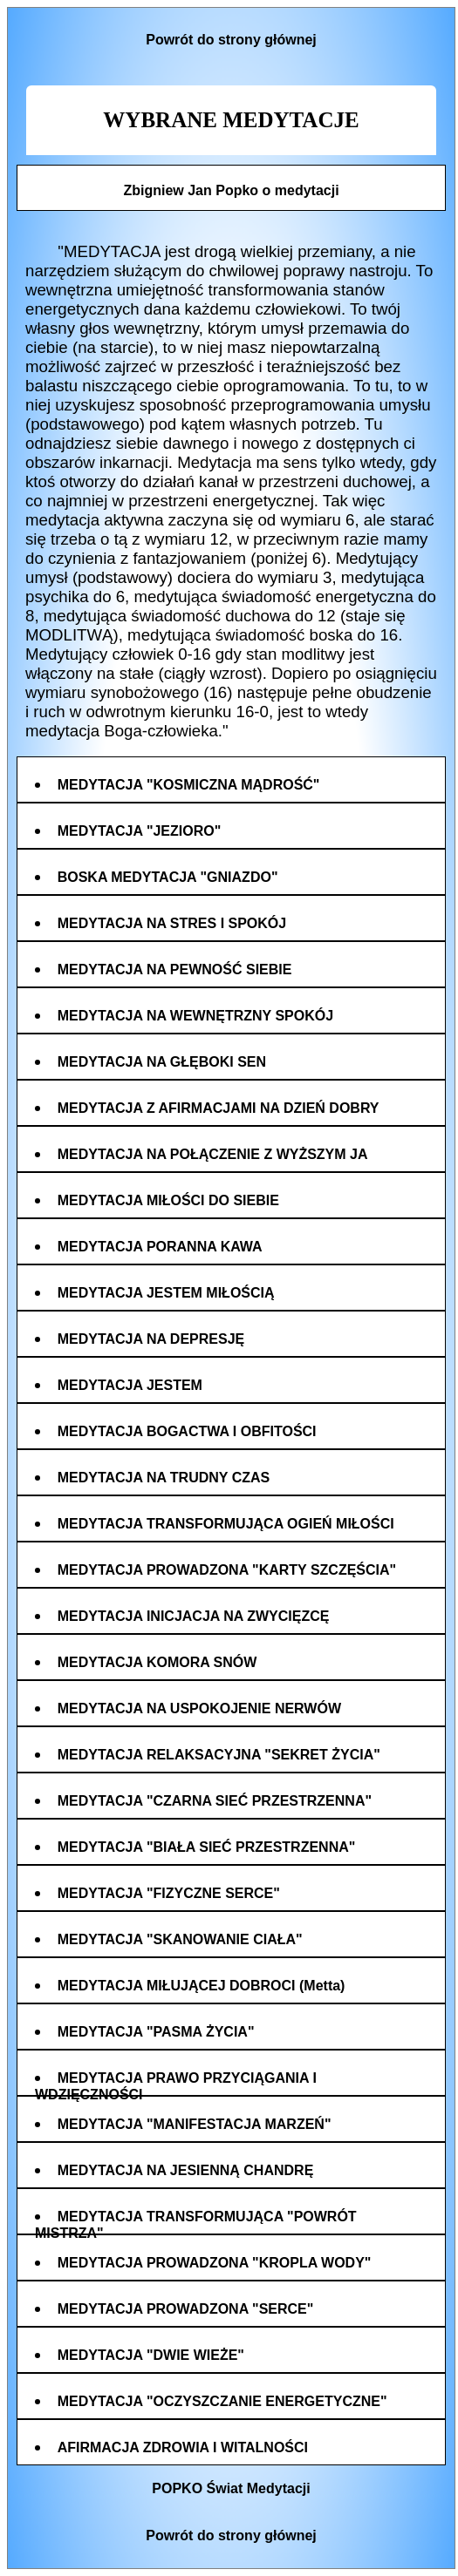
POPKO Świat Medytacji (231, 2488)
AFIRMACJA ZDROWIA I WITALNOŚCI (183, 2447)
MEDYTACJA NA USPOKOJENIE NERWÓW (199, 1708)
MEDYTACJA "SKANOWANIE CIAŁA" (180, 1939)
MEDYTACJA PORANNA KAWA (160, 1246)
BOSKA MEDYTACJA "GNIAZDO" (168, 877)
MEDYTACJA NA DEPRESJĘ (151, 1339)
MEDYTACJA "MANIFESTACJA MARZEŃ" (195, 2124)
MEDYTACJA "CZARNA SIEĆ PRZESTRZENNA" (215, 1800)
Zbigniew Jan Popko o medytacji (230, 190)
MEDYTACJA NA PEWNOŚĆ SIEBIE (175, 969)
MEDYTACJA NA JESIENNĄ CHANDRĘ (186, 2170)
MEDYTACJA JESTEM (130, 1385)
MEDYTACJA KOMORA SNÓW (157, 1662)
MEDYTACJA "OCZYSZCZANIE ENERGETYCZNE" (222, 2401)
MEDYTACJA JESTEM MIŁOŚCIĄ (166, 1292)
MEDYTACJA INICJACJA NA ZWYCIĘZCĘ (194, 1616)
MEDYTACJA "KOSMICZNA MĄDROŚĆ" (189, 784)
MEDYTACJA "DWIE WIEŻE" (151, 2355)
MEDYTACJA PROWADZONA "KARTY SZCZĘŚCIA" (227, 1570)
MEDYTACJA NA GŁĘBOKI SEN (162, 1061)
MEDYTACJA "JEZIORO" (140, 831)
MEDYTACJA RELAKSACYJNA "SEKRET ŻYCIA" (219, 1754)
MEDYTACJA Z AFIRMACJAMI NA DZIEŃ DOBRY (218, 1108)
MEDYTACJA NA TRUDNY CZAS (164, 1477)
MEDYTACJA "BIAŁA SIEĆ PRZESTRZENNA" (207, 1847)
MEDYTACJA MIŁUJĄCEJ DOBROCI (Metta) (201, 1985)
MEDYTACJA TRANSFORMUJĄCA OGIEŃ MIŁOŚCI (226, 1523)
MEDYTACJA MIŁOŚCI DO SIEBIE (168, 1200)
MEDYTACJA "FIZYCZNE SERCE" (169, 1893)
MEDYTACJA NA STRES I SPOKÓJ (172, 923)
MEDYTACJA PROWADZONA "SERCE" (186, 2308)
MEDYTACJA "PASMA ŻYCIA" (156, 2031)
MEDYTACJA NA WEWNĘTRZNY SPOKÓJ (195, 1015)
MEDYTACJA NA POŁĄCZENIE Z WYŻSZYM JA (213, 1154)
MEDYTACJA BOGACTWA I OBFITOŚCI (187, 1431)
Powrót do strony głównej (231, 39)
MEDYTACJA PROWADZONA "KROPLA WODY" (215, 2262)
